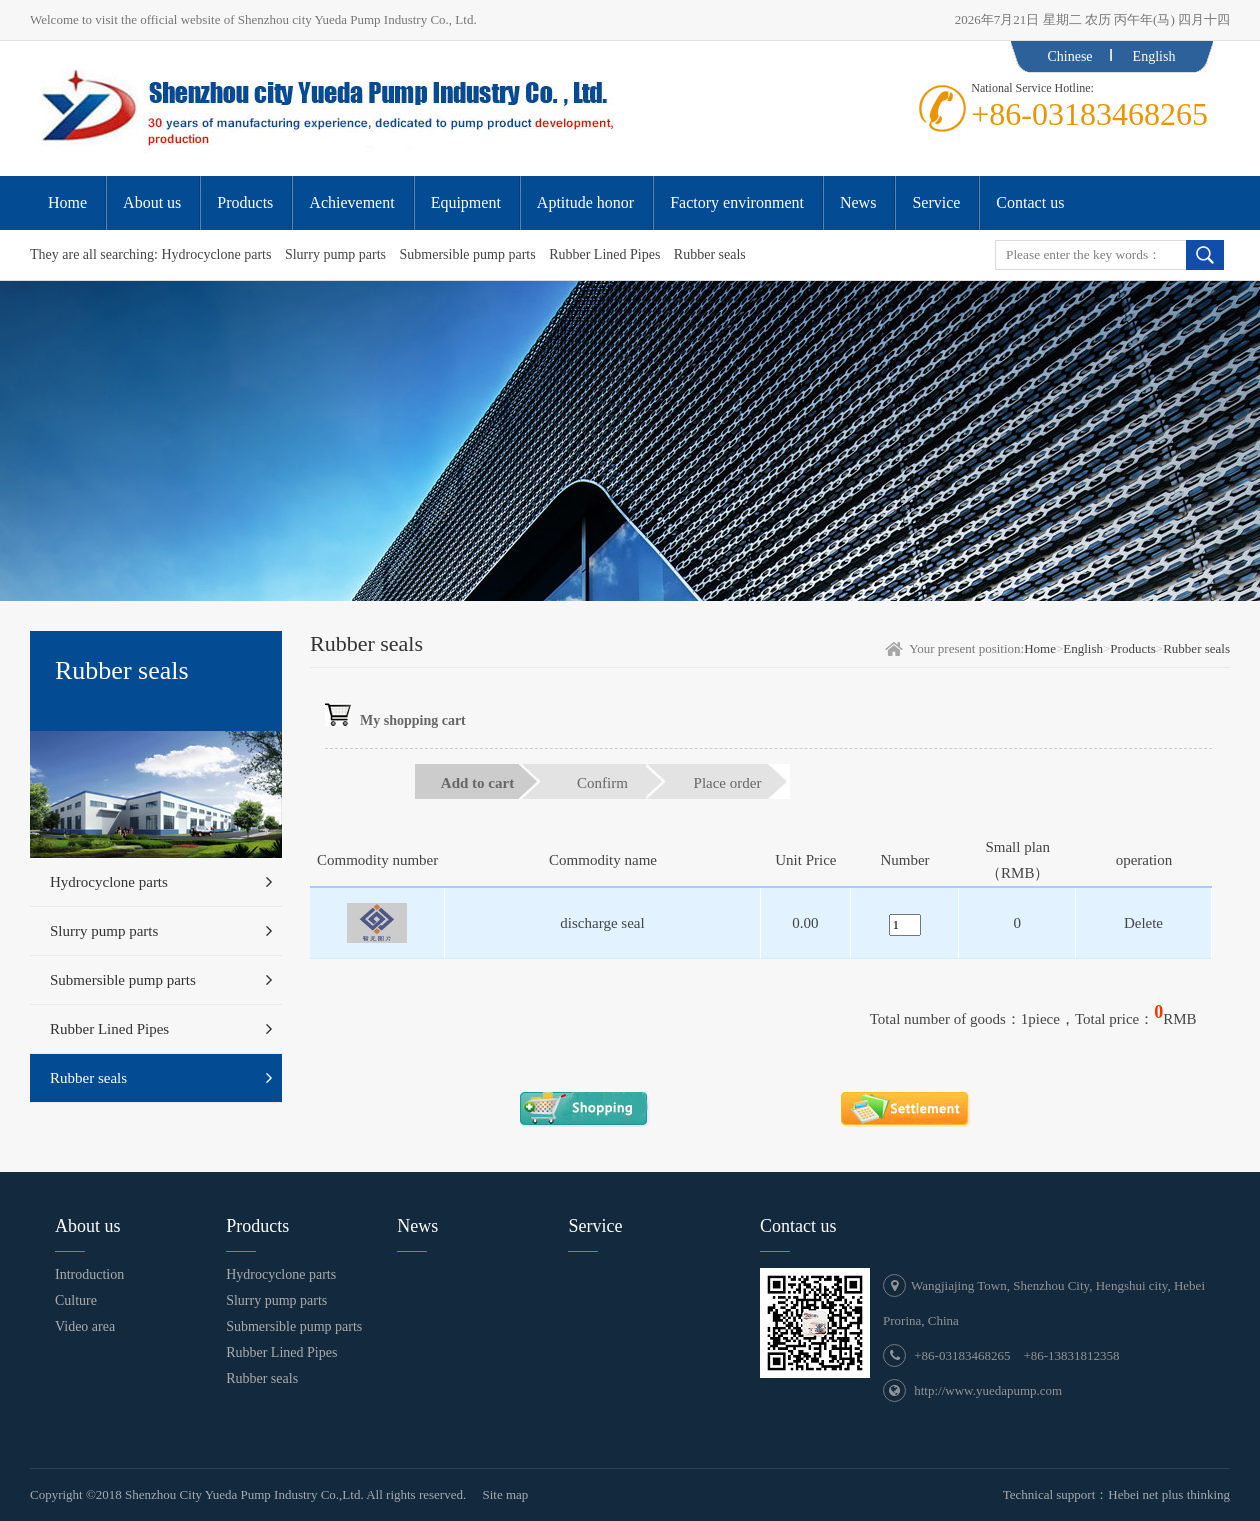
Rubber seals (710, 254)
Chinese (1069, 56)
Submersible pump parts (468, 254)
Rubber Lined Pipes (604, 254)
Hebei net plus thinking (1169, 1494)
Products (1133, 648)
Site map (505, 1494)
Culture (76, 1300)
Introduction (89, 1274)
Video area (85, 1326)
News (417, 1226)
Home (1040, 648)
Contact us (798, 1226)
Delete (1143, 923)
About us (88, 1226)
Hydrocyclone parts (216, 254)
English (1154, 56)
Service (595, 1226)
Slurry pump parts (335, 254)
